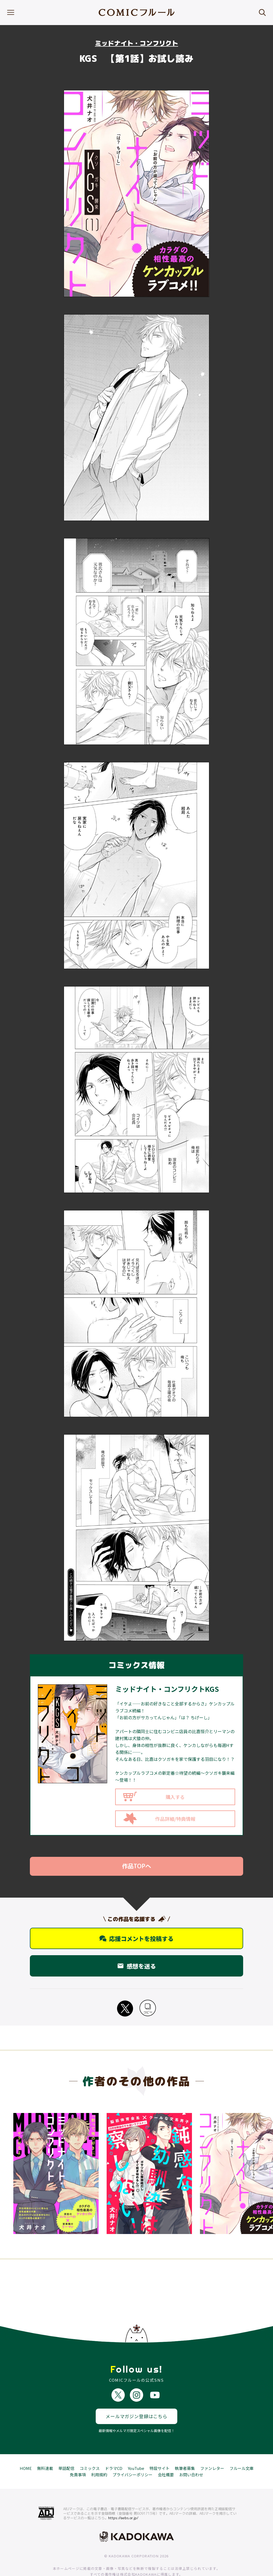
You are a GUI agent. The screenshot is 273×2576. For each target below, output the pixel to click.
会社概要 (166, 2458)
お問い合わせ (191, 2458)
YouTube (136, 2451)
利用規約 (99, 2458)
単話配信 (66, 2451)
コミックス (90, 2451)
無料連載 (45, 2451)
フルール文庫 (242, 2451)
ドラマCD (113, 2451)
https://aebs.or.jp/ (123, 2501)
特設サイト (160, 2451)
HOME (26, 2451)
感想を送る (136, 1966)
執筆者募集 (185, 2451)
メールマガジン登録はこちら (136, 2399)
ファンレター (212, 2451)
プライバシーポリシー (132, 2458)
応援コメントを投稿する (136, 1938)
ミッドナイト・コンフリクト (136, 43)
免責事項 (78, 2458)
